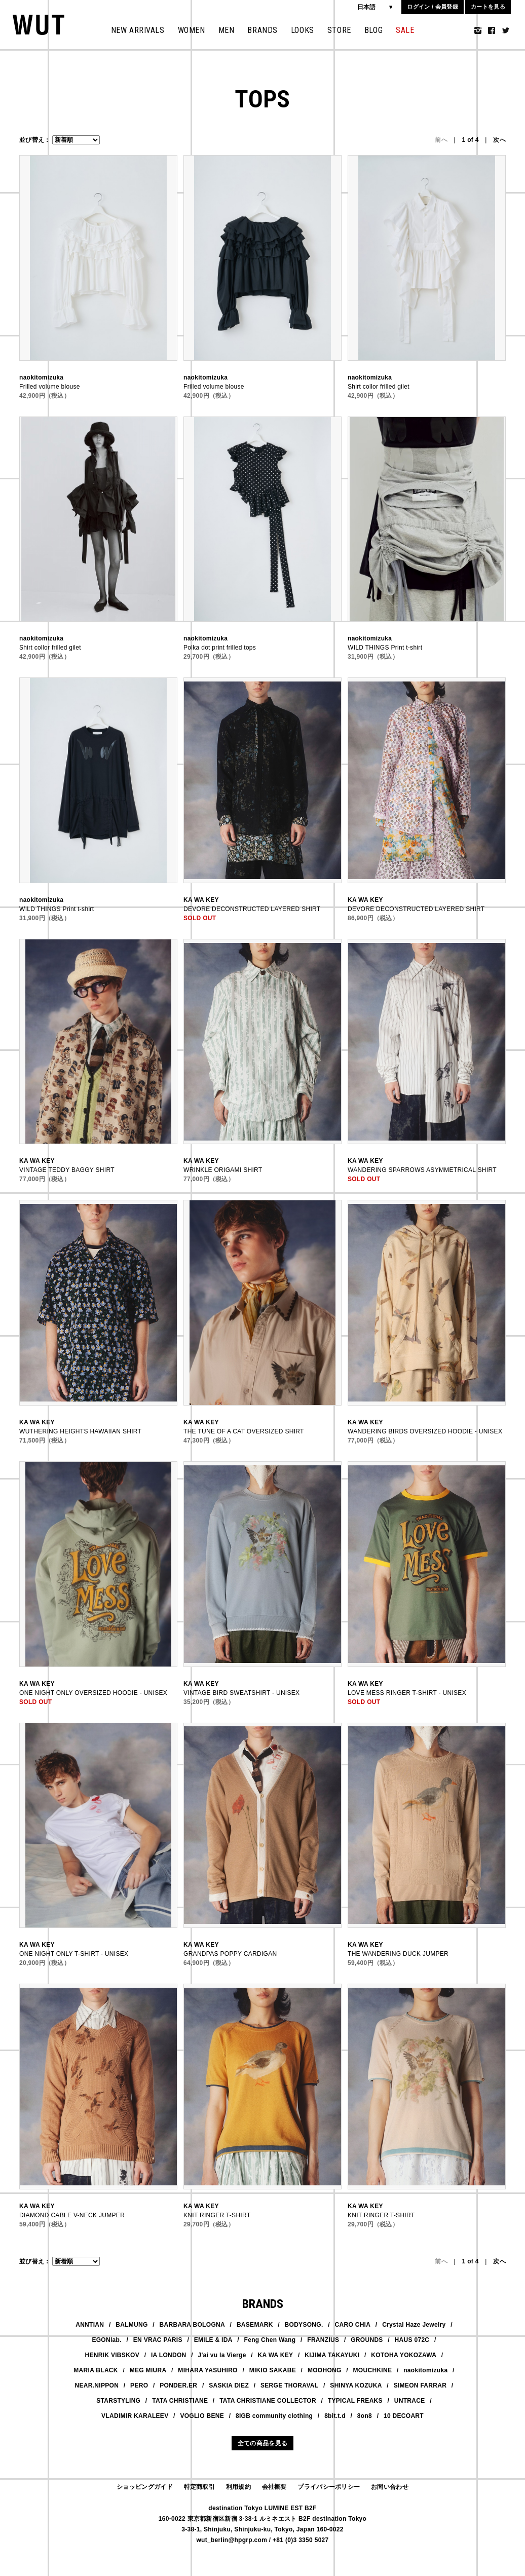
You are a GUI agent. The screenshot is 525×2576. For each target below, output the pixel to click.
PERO (139, 2385)
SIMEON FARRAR (420, 2385)
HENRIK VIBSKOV (112, 2355)
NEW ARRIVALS (138, 30)
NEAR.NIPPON (97, 2385)
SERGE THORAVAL (289, 2385)
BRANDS (262, 30)
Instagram (478, 30)
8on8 (364, 2415)
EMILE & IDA (213, 2339)
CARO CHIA (353, 2324)
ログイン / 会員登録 (432, 7)
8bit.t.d (335, 2415)
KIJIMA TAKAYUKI (332, 2355)
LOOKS (302, 30)
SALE (405, 30)
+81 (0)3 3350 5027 (301, 2540)
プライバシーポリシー (328, 2486)
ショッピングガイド (145, 2486)
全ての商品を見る (262, 2443)
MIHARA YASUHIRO (207, 2370)
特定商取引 (199, 2486)
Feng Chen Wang (270, 2339)
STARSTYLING (118, 2400)
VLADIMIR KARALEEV (134, 2415)
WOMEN (191, 30)
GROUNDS (367, 2339)
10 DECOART (404, 2415)
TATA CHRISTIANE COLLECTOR (267, 2400)
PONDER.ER (178, 2385)
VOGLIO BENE (202, 2415)
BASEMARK (255, 2324)
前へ (441, 139)
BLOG (373, 30)
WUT (38, 24)
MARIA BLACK (95, 2370)
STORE (339, 30)
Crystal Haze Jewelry (413, 2324)
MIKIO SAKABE (272, 2370)
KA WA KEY (275, 2355)
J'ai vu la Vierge (222, 2355)
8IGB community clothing (274, 2415)
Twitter (506, 30)
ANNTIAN (90, 2324)
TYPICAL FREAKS (355, 2400)
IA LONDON (168, 2355)
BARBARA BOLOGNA (192, 2324)
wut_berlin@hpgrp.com (231, 2540)
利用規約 (238, 2486)
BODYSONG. (304, 2324)
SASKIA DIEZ (229, 2385)
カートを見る (488, 7)
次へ (499, 139)
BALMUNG (131, 2324)
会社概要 (274, 2486)
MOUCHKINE (372, 2370)
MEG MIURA (148, 2370)
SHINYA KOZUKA (356, 2385)
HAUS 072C (412, 2339)
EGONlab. (106, 2339)
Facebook (491, 30)
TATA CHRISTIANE (180, 2400)
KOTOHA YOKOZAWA (403, 2355)
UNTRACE (409, 2400)
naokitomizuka (425, 2370)
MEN (226, 30)
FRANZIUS (323, 2339)
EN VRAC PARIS (157, 2339)
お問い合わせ (389, 2486)
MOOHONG (325, 2370)
